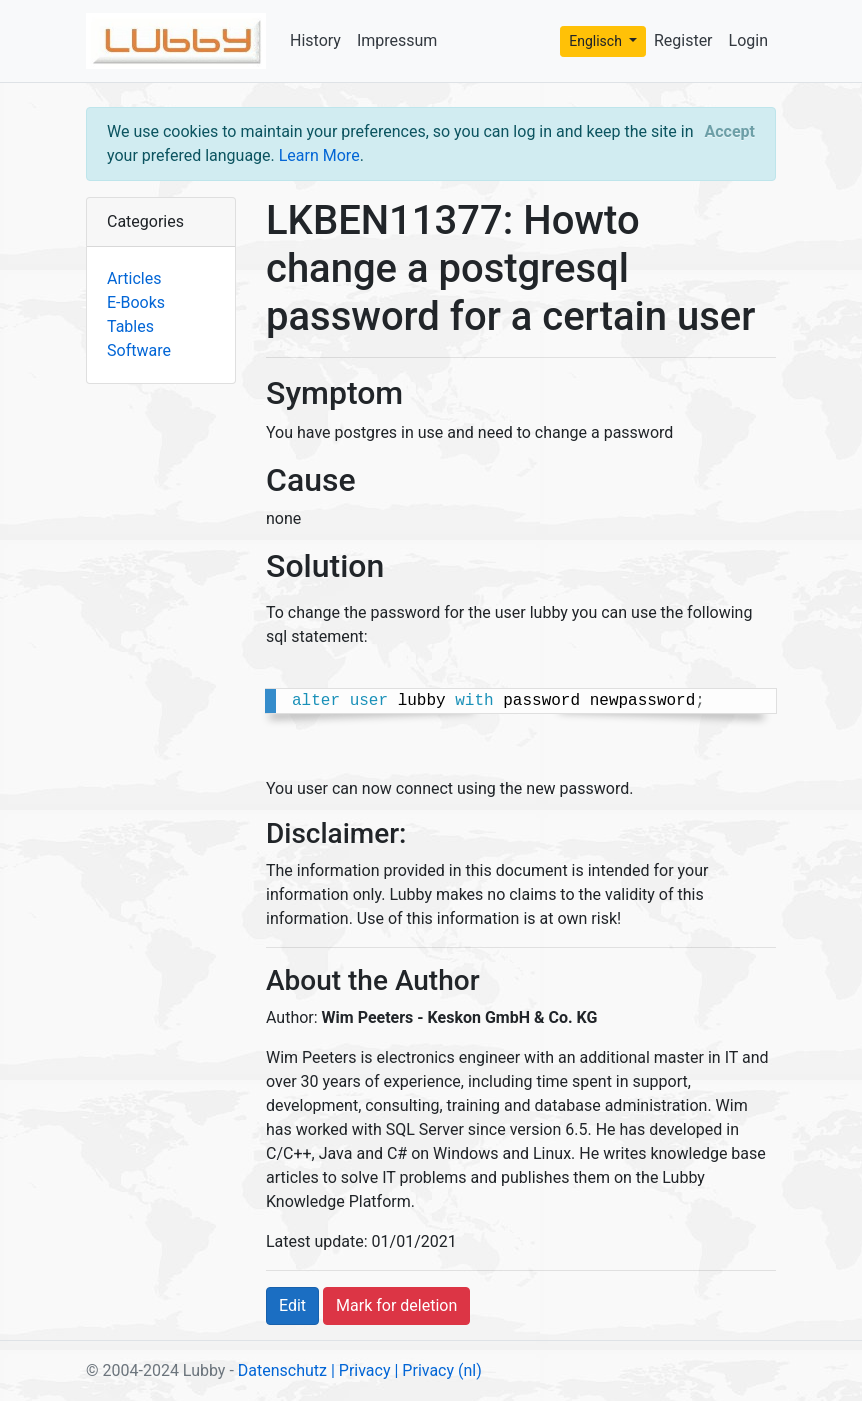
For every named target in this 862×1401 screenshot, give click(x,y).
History (315, 40)
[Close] (730, 132)
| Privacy (361, 1370)
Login (748, 40)
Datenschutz (282, 1370)
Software (139, 350)
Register (683, 40)
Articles (134, 278)
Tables (130, 326)
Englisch (597, 41)
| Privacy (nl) (437, 1370)
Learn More (319, 155)
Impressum (397, 40)
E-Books (136, 302)
